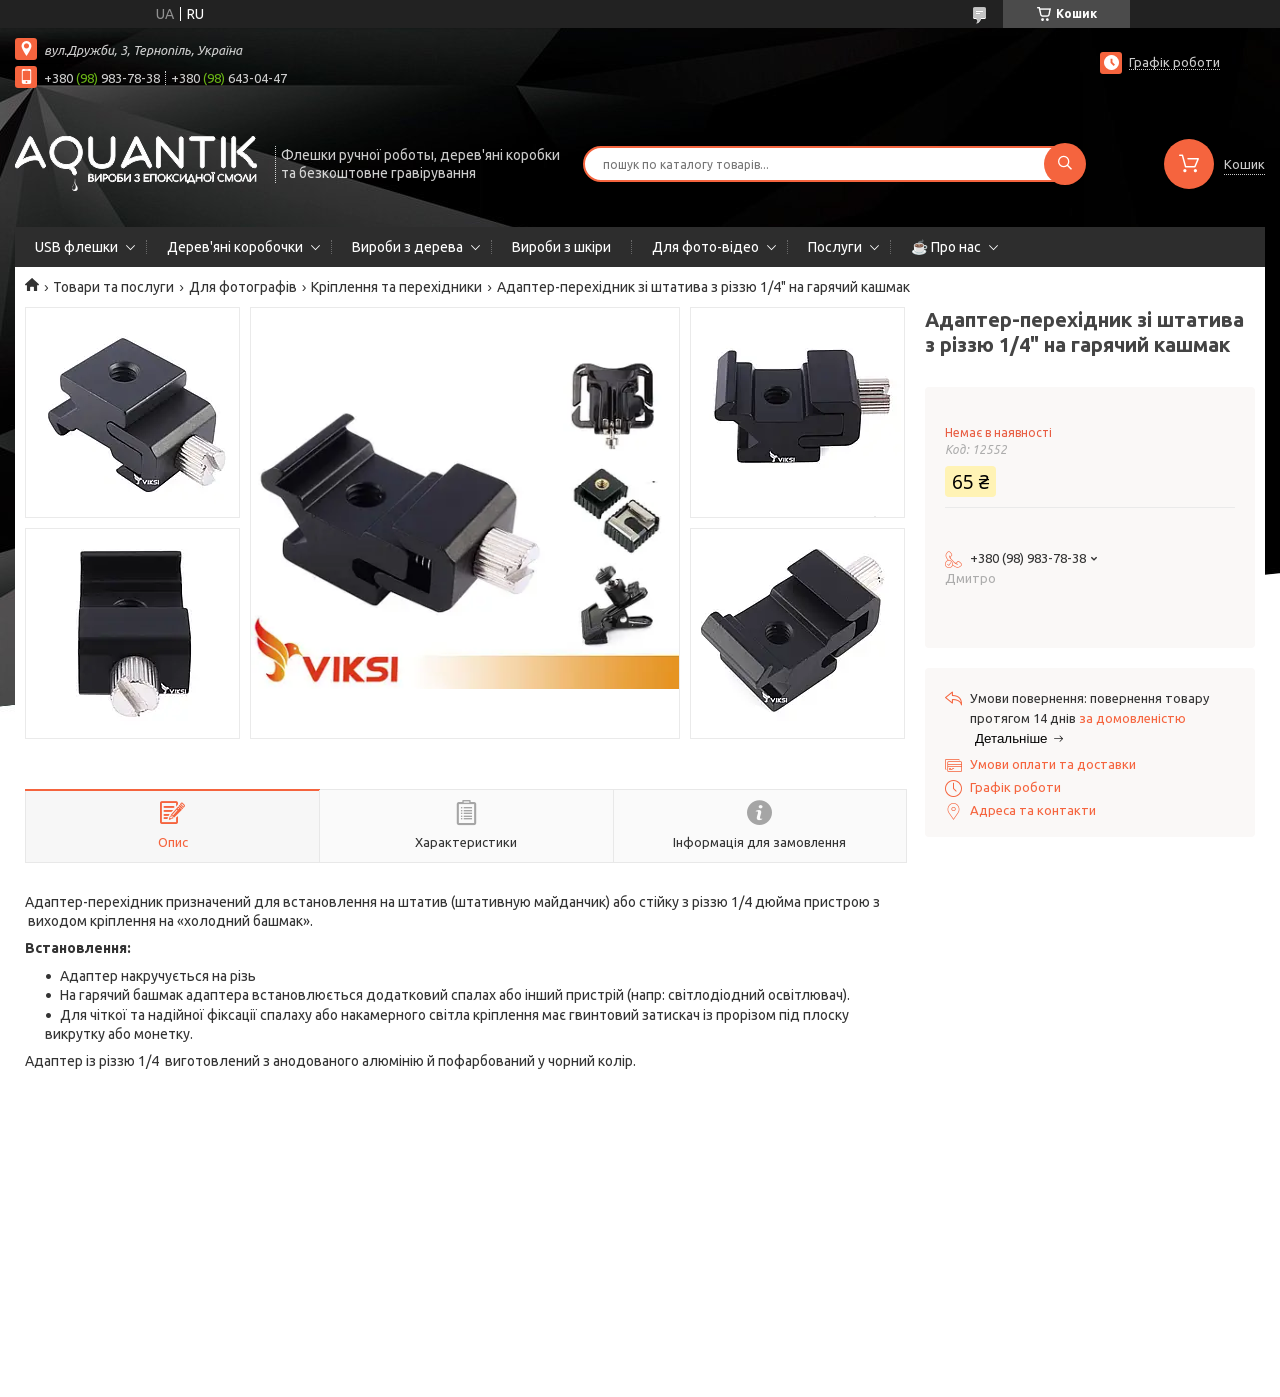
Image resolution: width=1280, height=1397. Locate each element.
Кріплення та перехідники (396, 287)
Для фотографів (243, 287)
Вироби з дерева (407, 247)
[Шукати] (1065, 164)
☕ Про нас (946, 247)
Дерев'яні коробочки (235, 247)
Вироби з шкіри (561, 247)
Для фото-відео (705, 247)
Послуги (835, 247)
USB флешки (76, 247)
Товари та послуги (113, 287)
